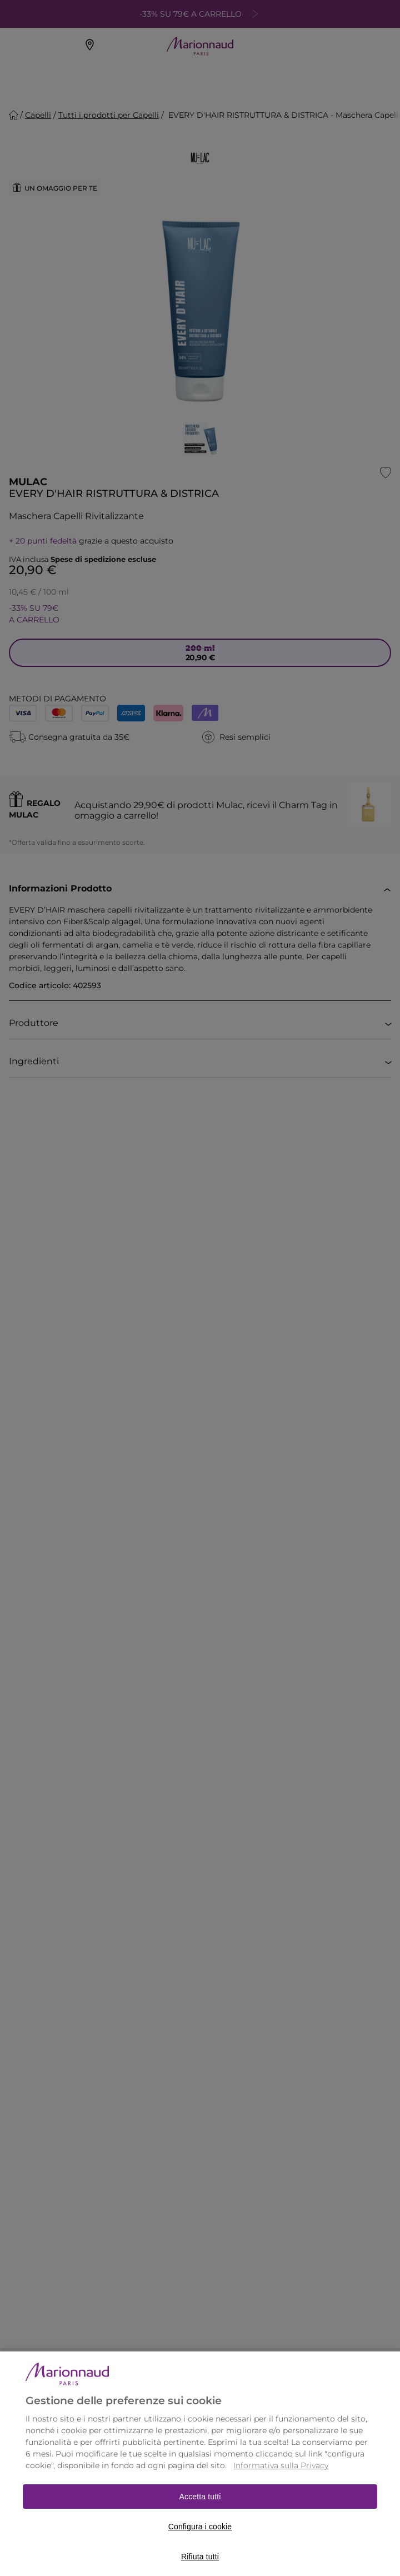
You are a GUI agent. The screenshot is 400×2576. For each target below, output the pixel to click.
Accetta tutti (200, 2511)
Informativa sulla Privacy (280, 2480)
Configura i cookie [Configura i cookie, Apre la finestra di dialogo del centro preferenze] (200, 2541)
